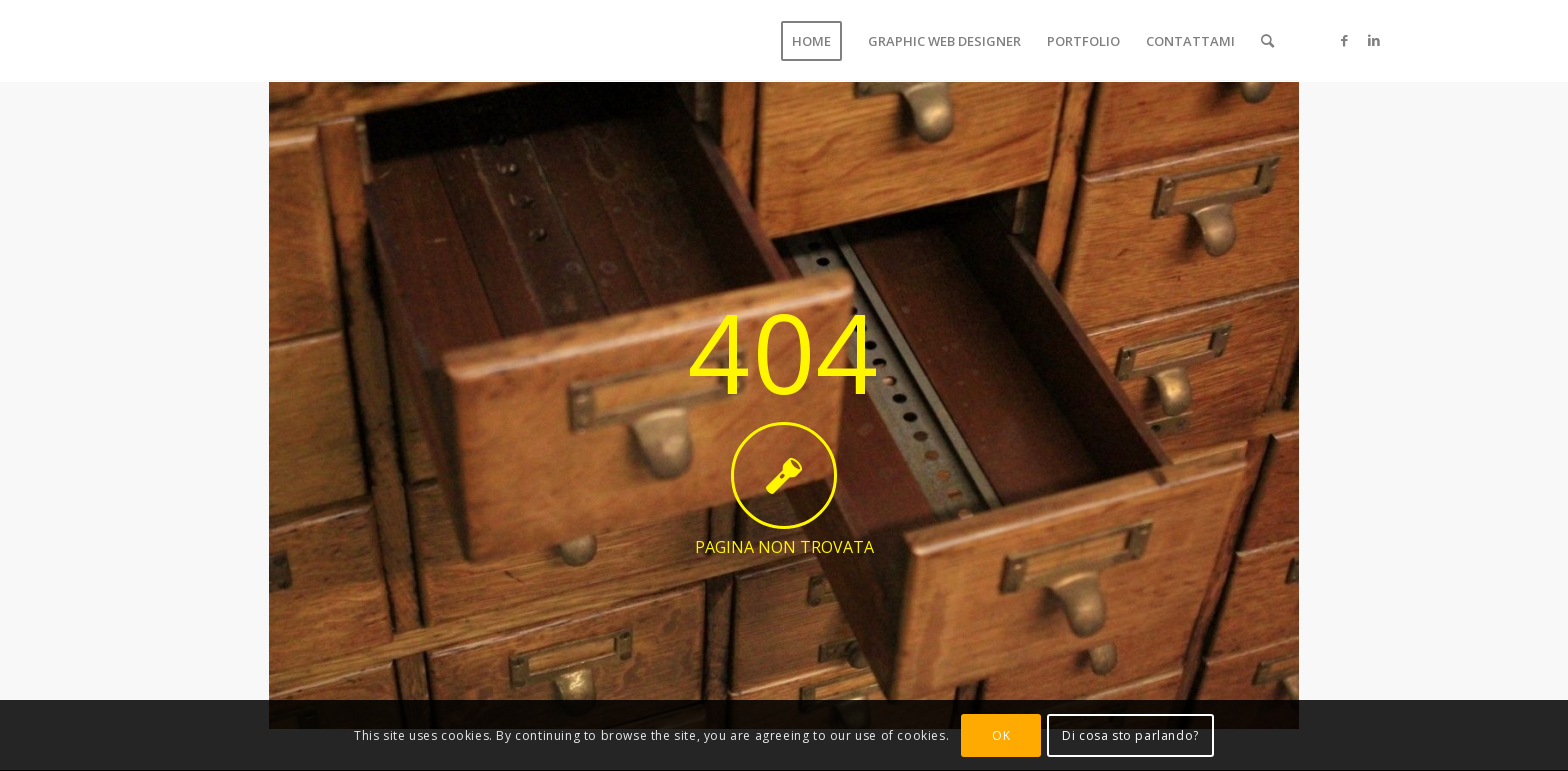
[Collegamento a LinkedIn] (1374, 40)
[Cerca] (1267, 41)
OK (1001, 735)
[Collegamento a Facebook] (1344, 40)
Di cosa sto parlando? (1130, 735)
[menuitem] (811, 41)
